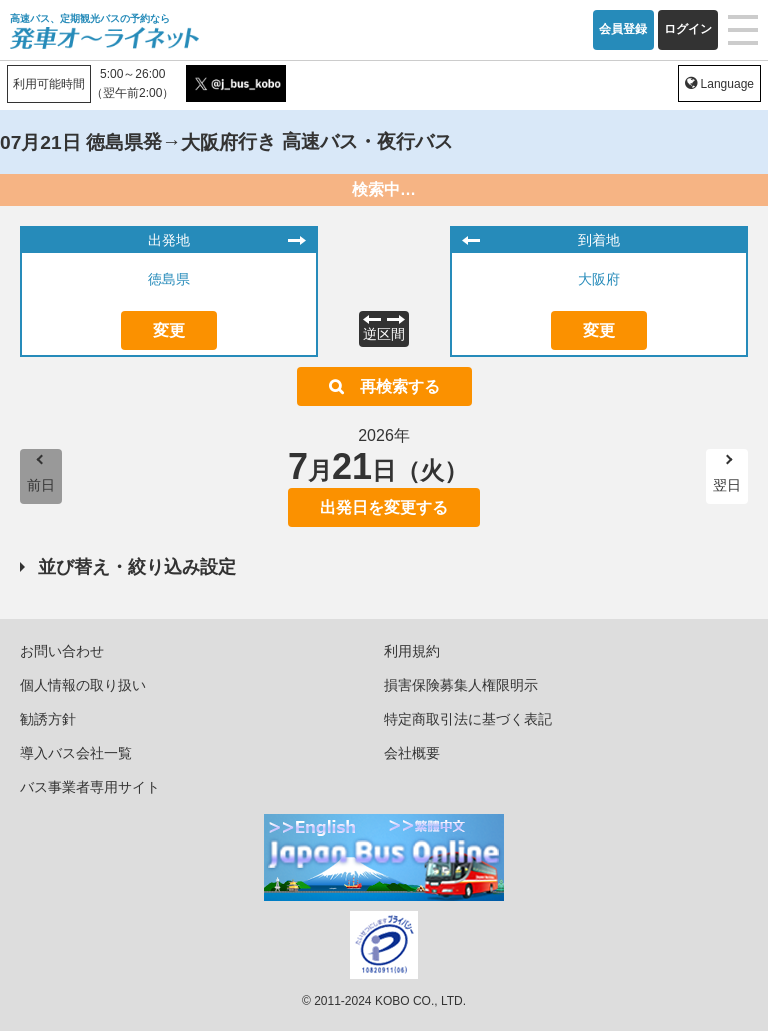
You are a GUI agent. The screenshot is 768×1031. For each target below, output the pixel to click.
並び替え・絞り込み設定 (137, 567)
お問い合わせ (62, 651)
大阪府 (599, 279)
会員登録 (623, 29)
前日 (41, 485)
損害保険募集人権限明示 (461, 685)
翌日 (727, 485)
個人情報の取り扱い (83, 685)
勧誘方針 (48, 719)
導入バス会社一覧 (76, 753)
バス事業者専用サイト (90, 787)
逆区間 (384, 334)
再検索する (400, 386)
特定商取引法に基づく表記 (468, 719)
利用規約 (412, 651)
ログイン (688, 29)
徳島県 (169, 279)
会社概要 (412, 753)
